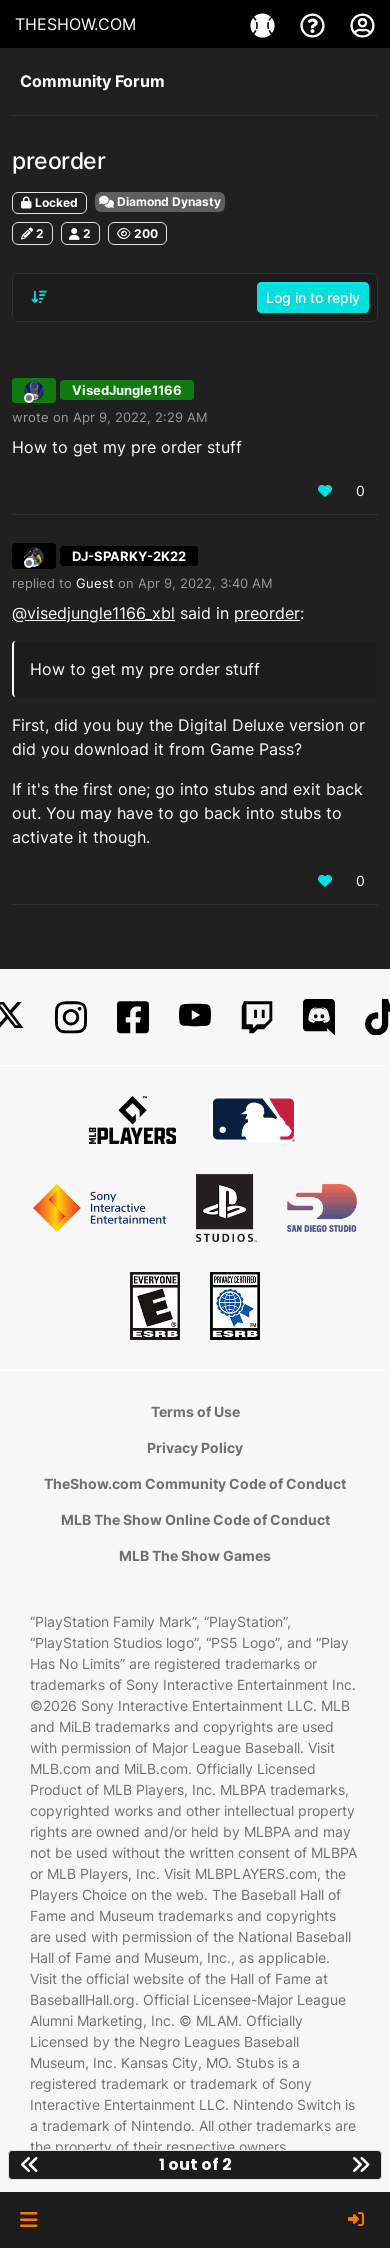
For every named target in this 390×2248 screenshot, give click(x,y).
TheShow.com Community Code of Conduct (195, 1483)
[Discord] (319, 1017)
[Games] (265, 24)
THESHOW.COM (75, 24)
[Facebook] (133, 1017)
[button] (28, 2220)
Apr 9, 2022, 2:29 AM (140, 417)
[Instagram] (71, 1017)
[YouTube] (195, 1017)
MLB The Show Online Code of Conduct (195, 1519)
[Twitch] (257, 1017)
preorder (267, 613)
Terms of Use (195, 1411)
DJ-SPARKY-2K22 (129, 556)
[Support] (315, 24)
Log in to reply (313, 297)
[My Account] (362, 24)
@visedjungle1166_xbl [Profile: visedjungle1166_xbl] (93, 613)
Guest (95, 583)
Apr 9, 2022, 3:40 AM (205, 583)
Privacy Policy (195, 1447)
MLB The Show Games (195, 1555)
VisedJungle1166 (127, 390)
